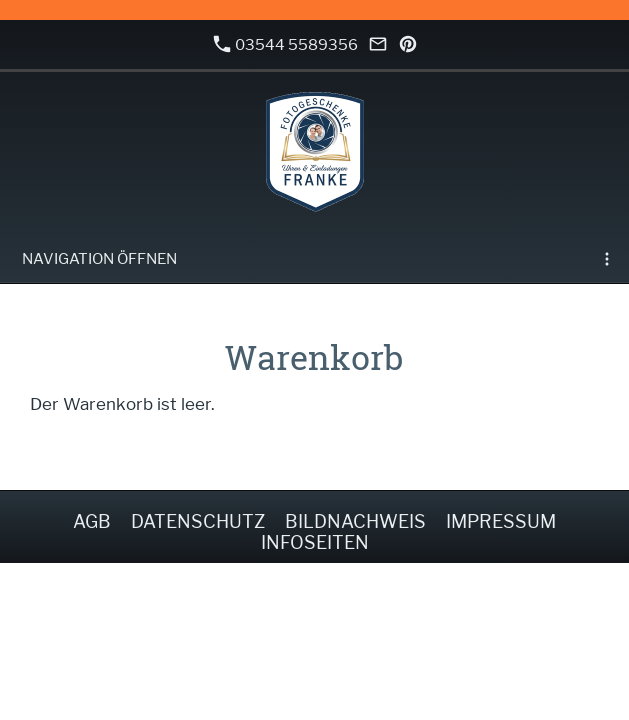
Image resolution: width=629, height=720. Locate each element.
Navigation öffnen (99, 259)
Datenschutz (198, 521)
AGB (92, 521)
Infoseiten (315, 542)
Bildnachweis (355, 521)
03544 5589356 (286, 44)
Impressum (501, 521)
